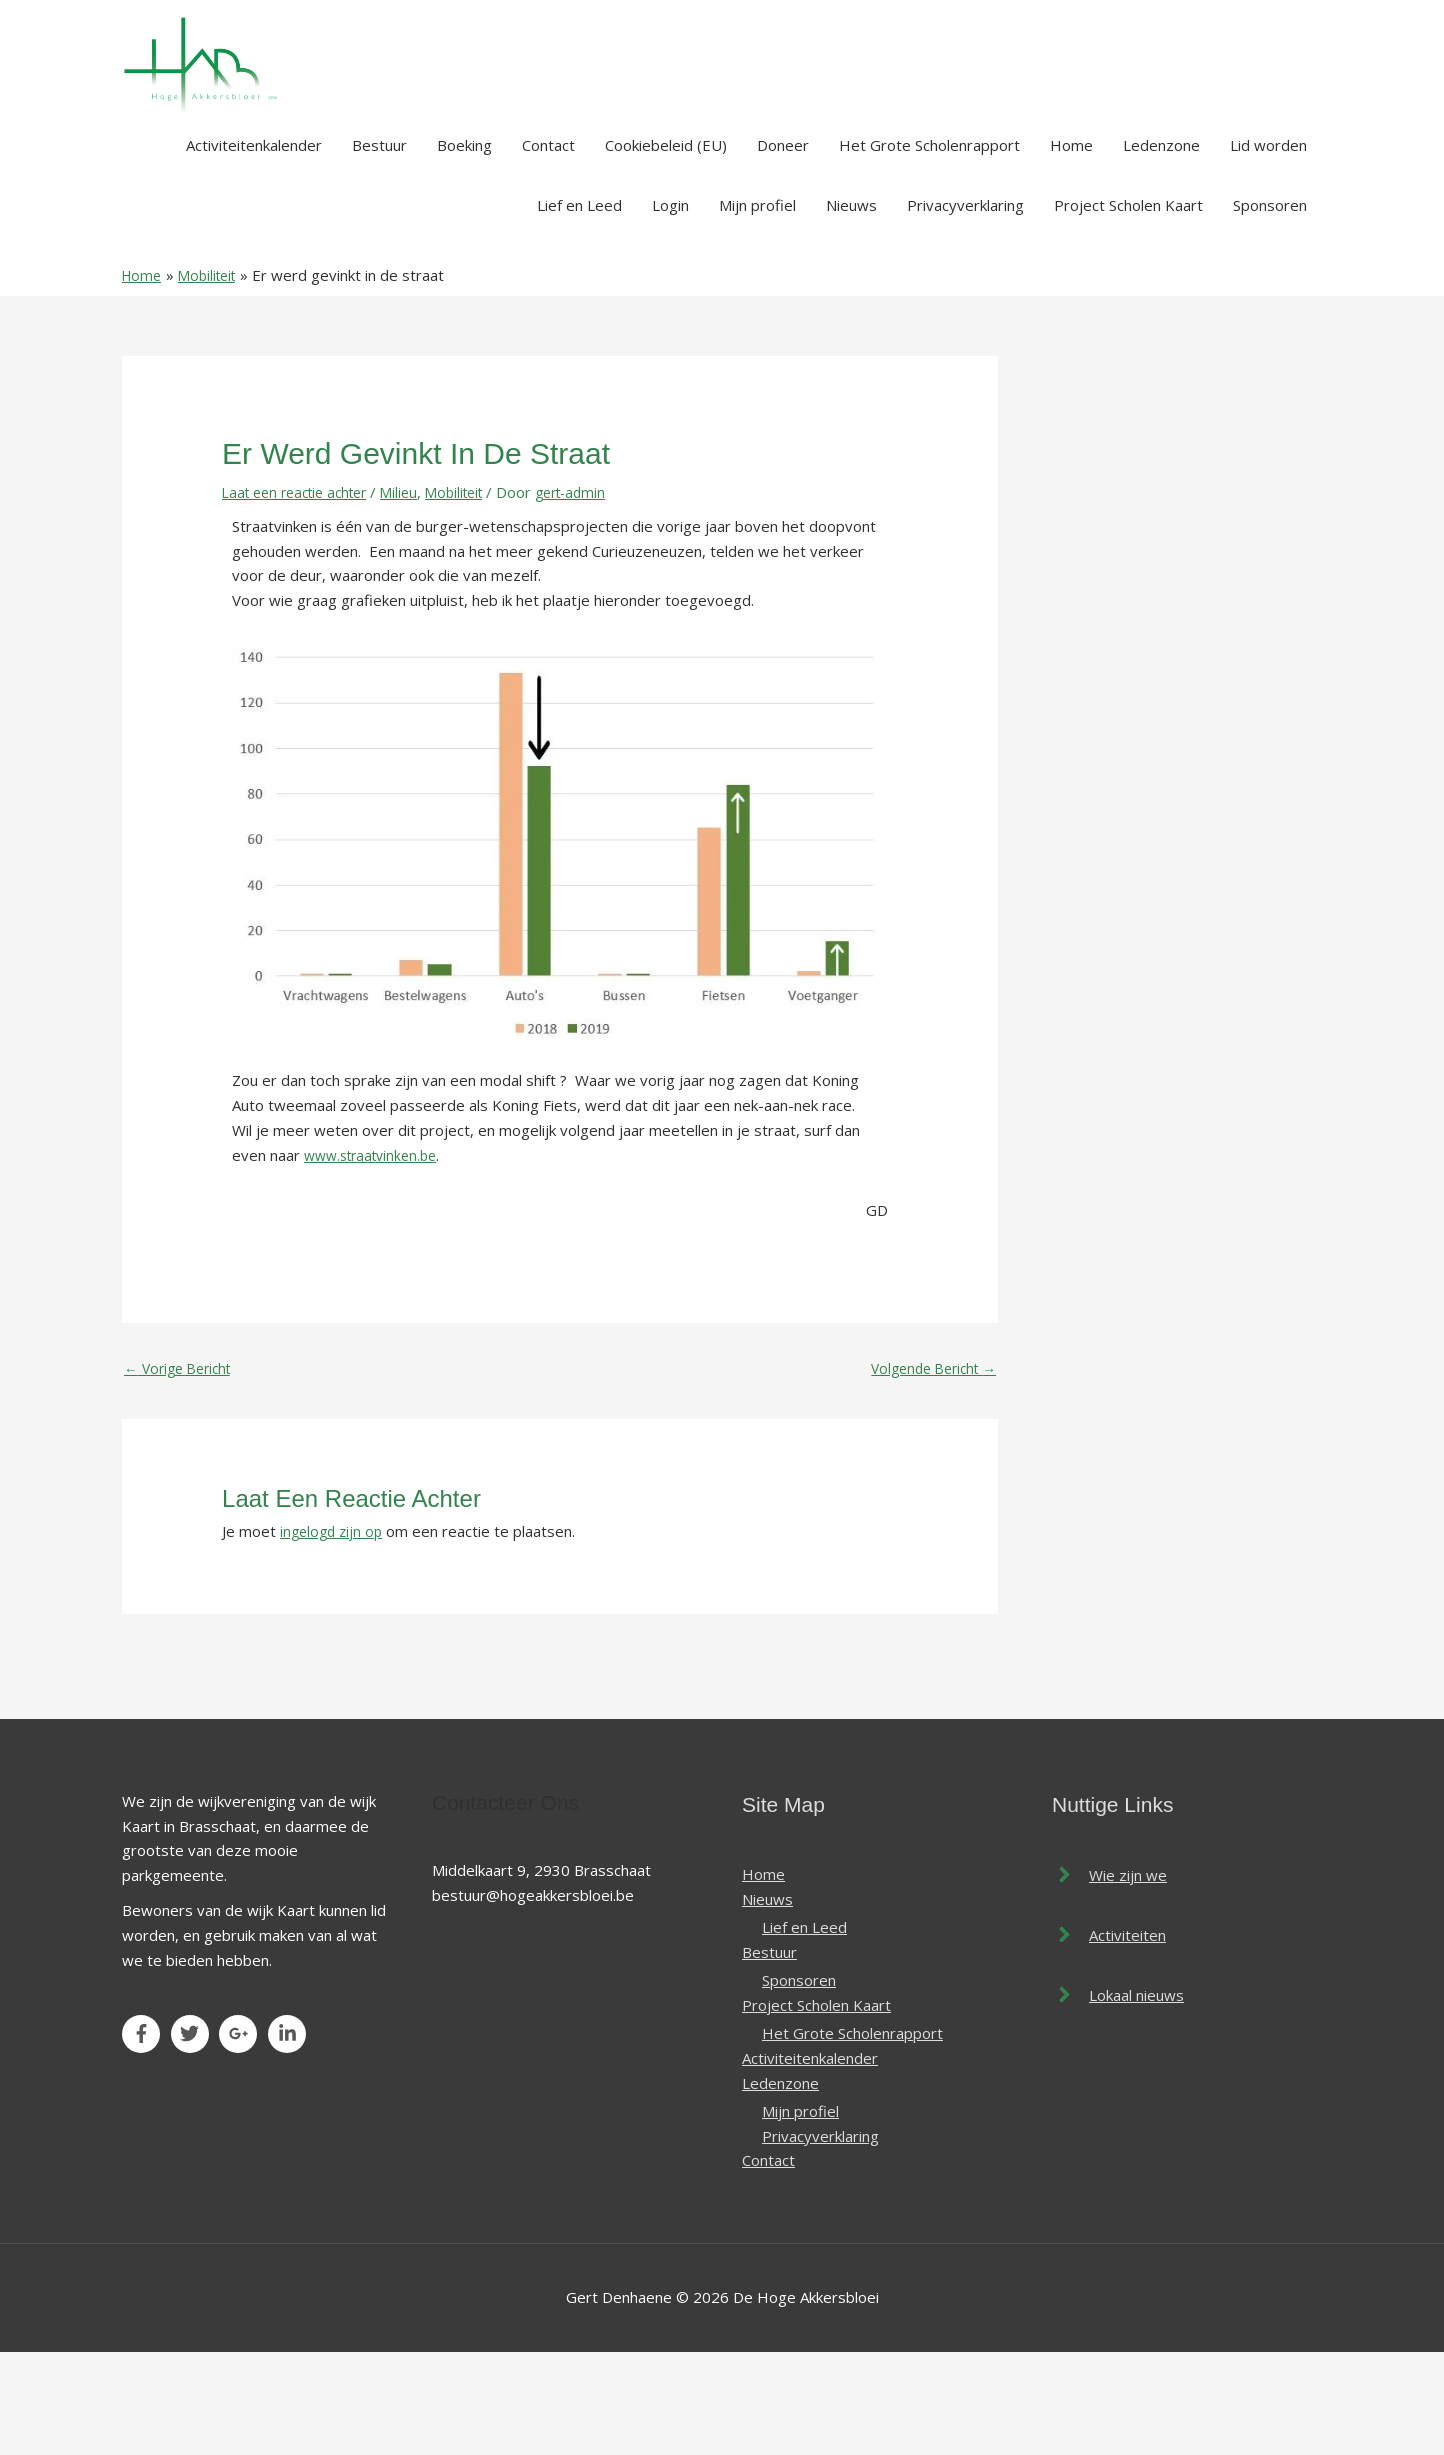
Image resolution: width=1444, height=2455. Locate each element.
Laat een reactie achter (302, 591)
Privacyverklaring (965, 304)
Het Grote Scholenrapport (929, 244)
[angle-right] (1109, 1976)
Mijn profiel (757, 304)
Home (1071, 244)
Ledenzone (1161, 244)
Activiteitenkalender (254, 244)
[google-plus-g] (241, 2136)
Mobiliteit (475, 591)
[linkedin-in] (290, 2136)
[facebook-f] (144, 2136)
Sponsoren (1270, 304)
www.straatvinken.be (376, 1253)
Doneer (783, 244)
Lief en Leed (579, 304)
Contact (548, 244)
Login (670, 304)
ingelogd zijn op (334, 1633)
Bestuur (379, 244)
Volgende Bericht (927, 1469)
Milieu (415, 591)
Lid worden (1268, 244)
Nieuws (851, 304)
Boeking (464, 244)
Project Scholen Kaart (1128, 304)
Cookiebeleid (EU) (666, 244)
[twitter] (193, 2136)
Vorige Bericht (182, 1469)
